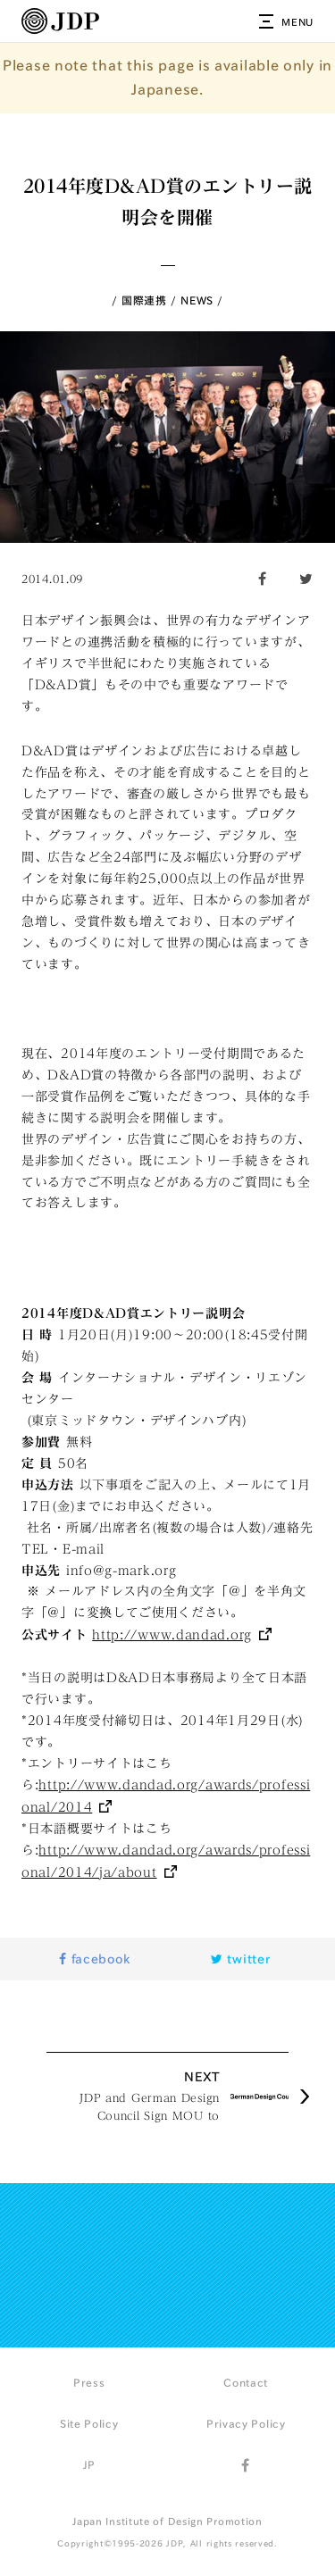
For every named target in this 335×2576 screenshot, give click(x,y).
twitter (240, 1959)
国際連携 (144, 300)
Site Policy (89, 2423)
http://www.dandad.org (172, 1635)
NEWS (197, 300)
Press (89, 2382)
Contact (245, 2382)
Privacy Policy (246, 2423)
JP (89, 2464)
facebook (94, 1959)
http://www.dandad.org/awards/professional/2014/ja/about (165, 1861)
